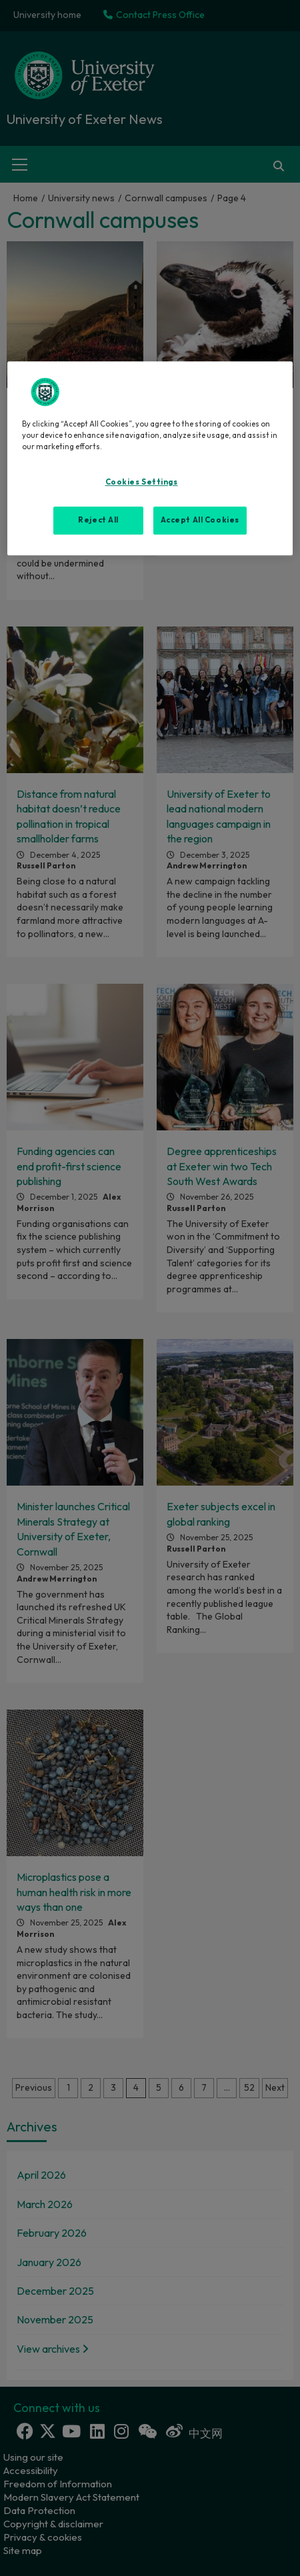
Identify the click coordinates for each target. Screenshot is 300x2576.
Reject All (98, 520)
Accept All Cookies (200, 520)
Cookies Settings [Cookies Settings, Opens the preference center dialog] (141, 482)
